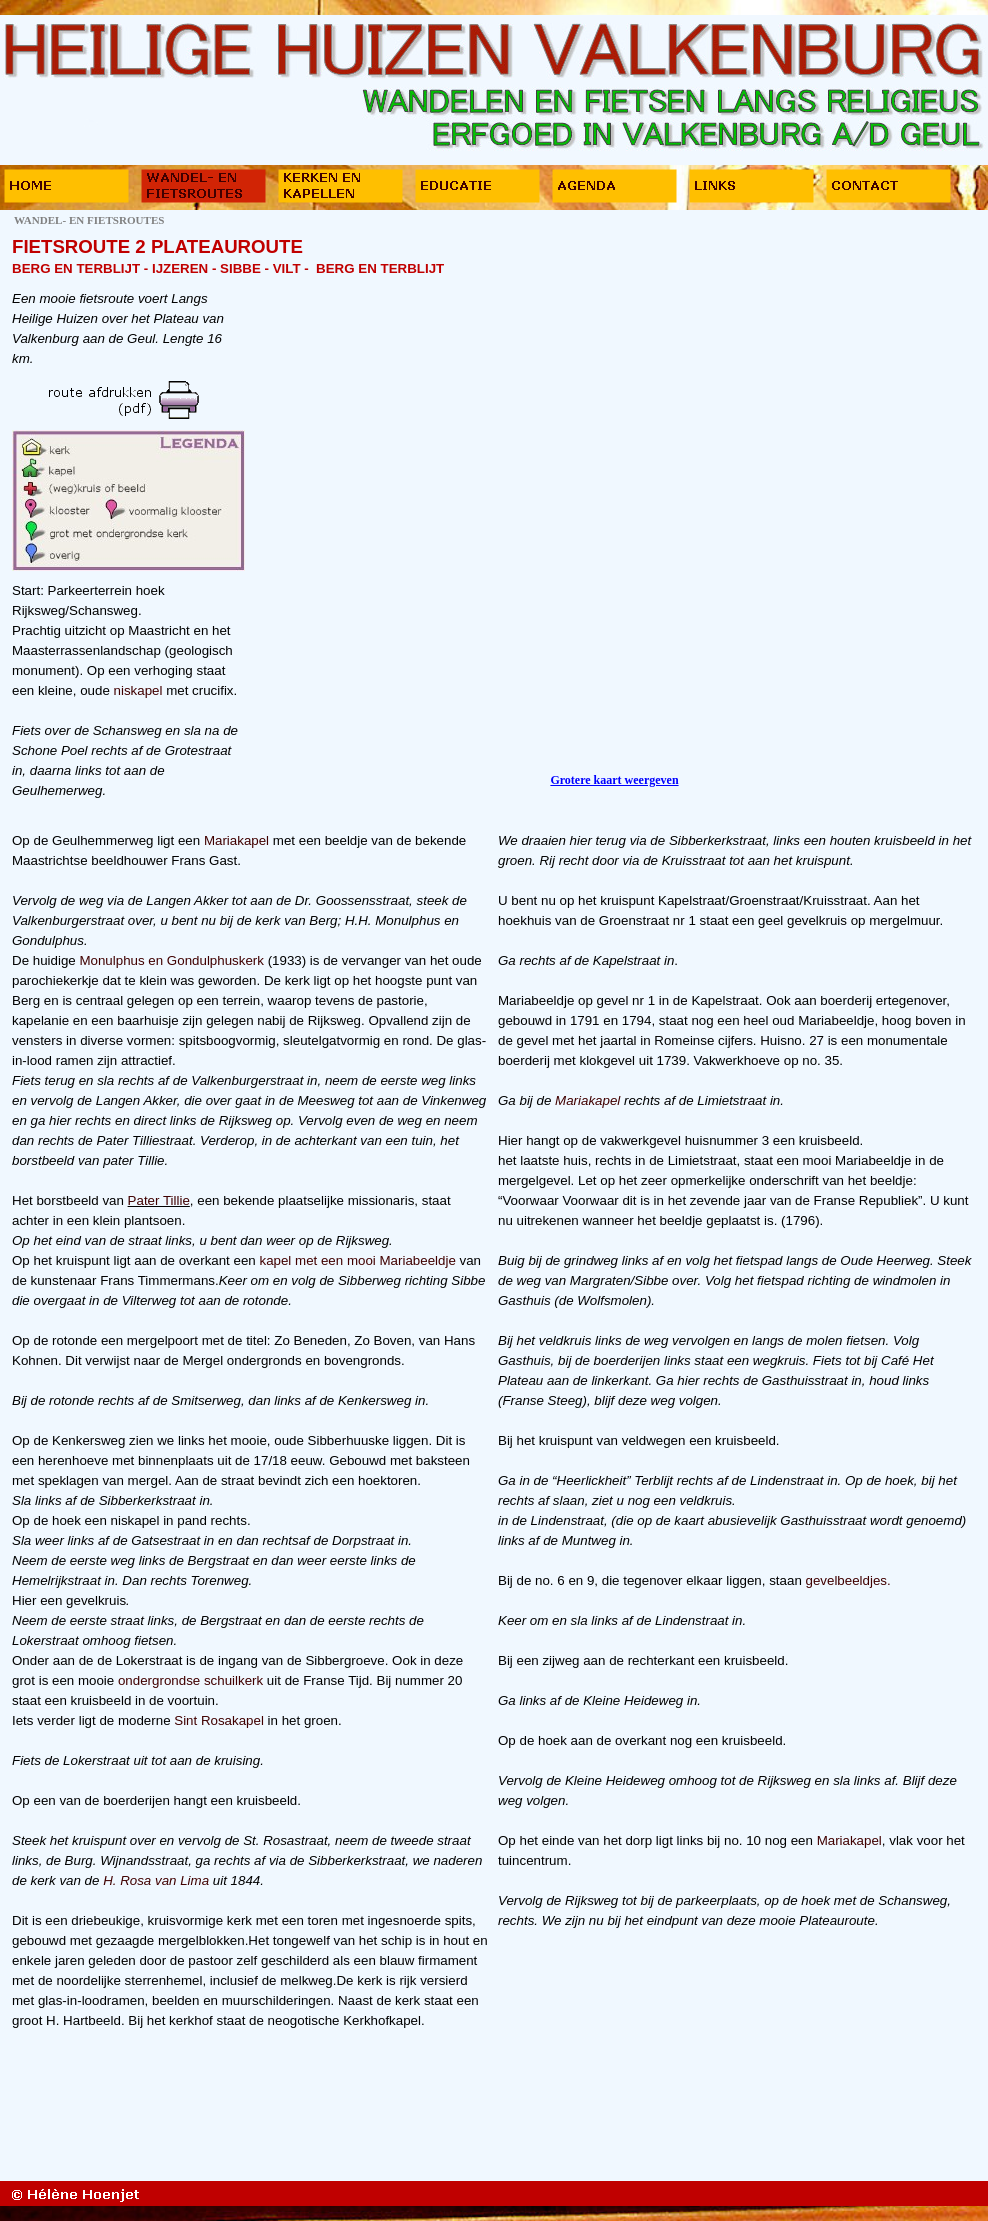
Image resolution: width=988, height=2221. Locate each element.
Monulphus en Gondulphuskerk (171, 960)
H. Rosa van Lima (156, 1880)
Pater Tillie (159, 1200)
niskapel (138, 690)
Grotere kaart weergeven (614, 780)
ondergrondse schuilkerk (190, 1680)
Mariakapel (238, 840)
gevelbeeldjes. (848, 1580)
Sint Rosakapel (220, 1720)
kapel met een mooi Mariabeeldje (357, 1260)
